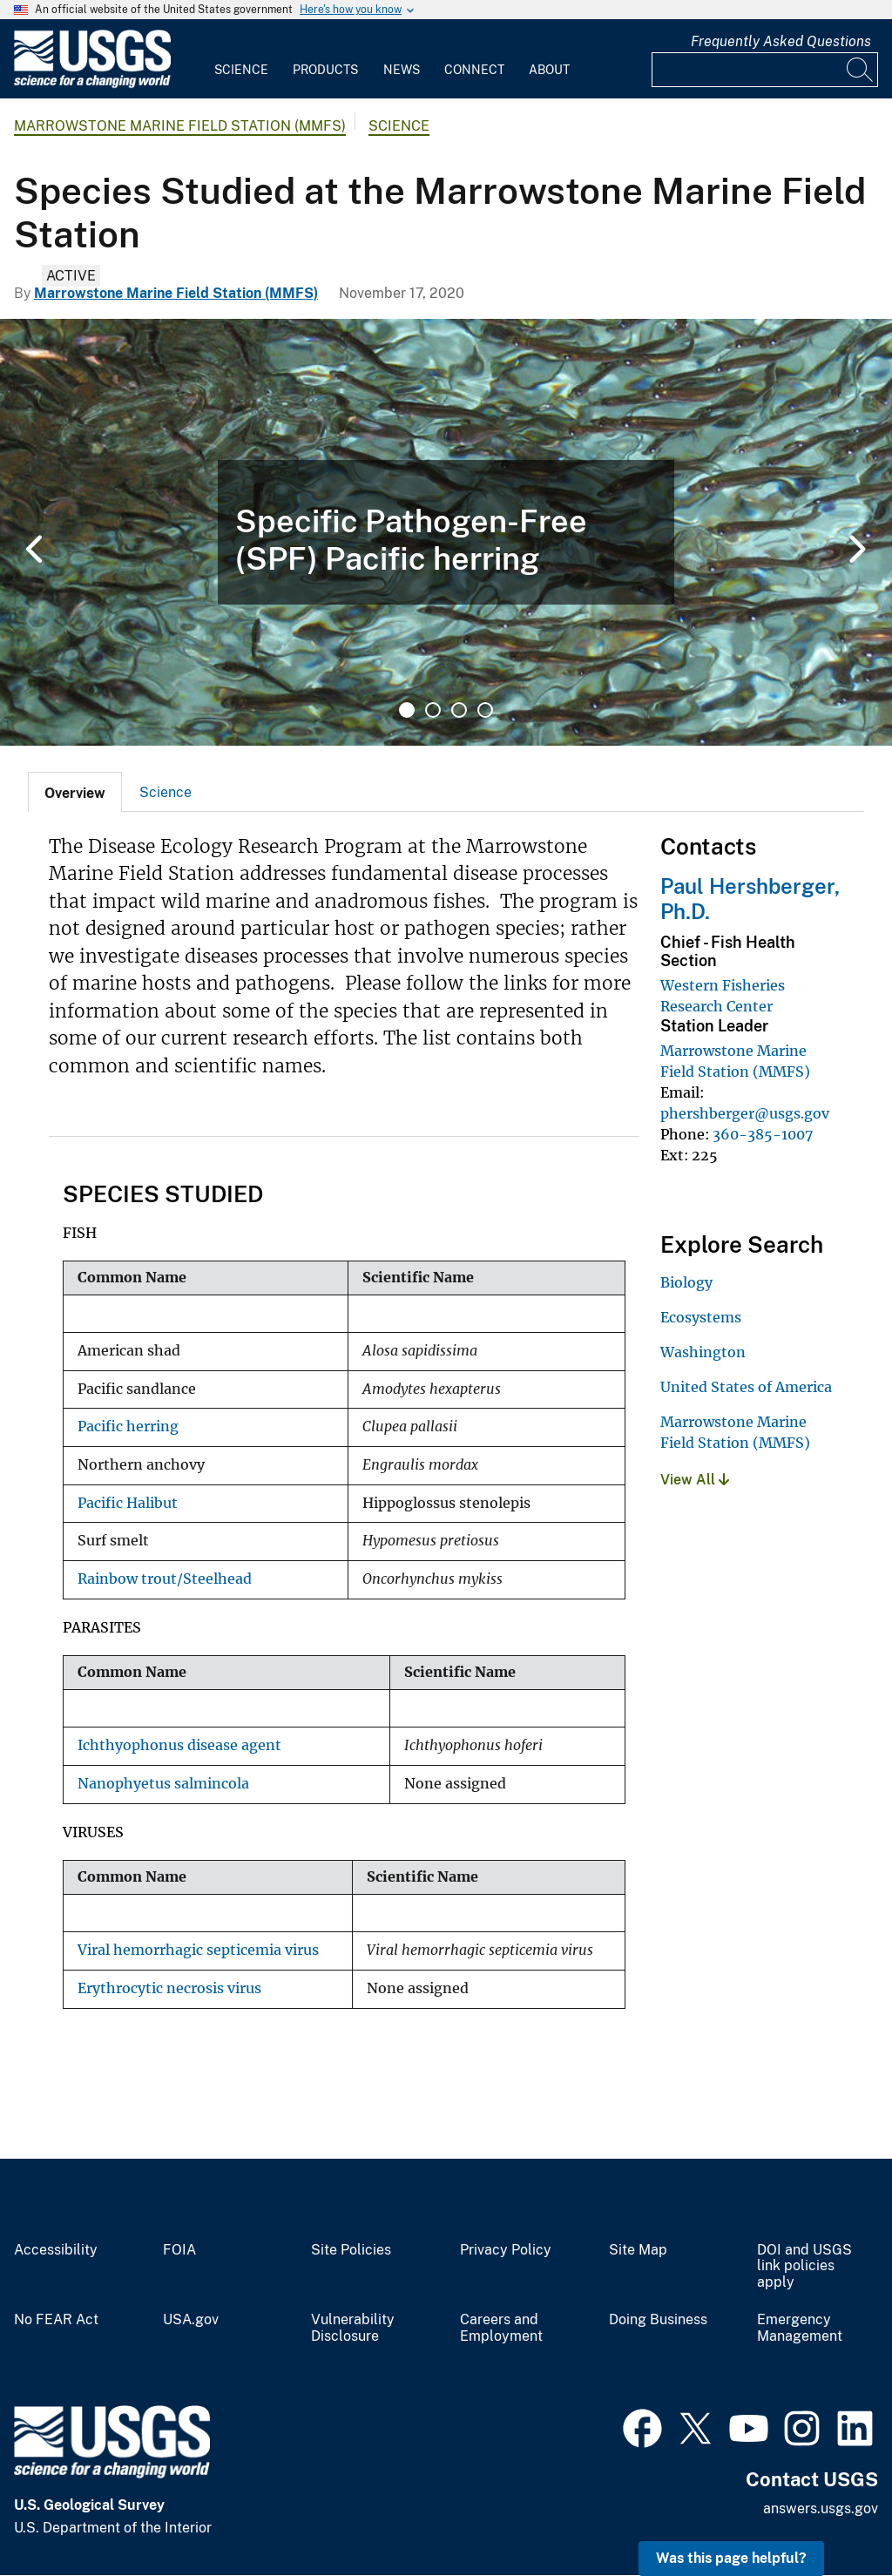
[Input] (765, 69)
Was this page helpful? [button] (731, 2558)
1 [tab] (407, 710)
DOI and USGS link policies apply (804, 2266)
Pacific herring (128, 1426)
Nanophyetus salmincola (163, 1783)
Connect (474, 70)
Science (241, 70)
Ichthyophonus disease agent (179, 1745)
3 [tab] (459, 710)
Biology (686, 1282)
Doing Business (658, 2320)
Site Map (638, 2250)
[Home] (92, 84)
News (401, 70)
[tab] (75, 792)
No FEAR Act (56, 2320)
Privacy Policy (505, 2250)
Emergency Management (799, 2328)
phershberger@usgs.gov (744, 1113)
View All (694, 1479)
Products (325, 70)
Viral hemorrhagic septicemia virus (198, 1950)
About (549, 70)
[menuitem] (241, 59)
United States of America (746, 1387)
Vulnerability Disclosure (353, 2328)
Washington (703, 1352)
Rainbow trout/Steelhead (165, 1579)
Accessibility (56, 2250)
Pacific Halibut (128, 1503)
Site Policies (351, 2250)
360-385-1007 (763, 1134)
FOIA (179, 2250)
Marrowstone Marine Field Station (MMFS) (180, 126)
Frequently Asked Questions (781, 41)
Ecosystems (700, 1317)
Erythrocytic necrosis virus (169, 1988)
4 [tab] (485, 710)
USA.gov (191, 2320)
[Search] (860, 69)
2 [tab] (433, 710)
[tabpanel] (446, 532)
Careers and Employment (501, 2328)
